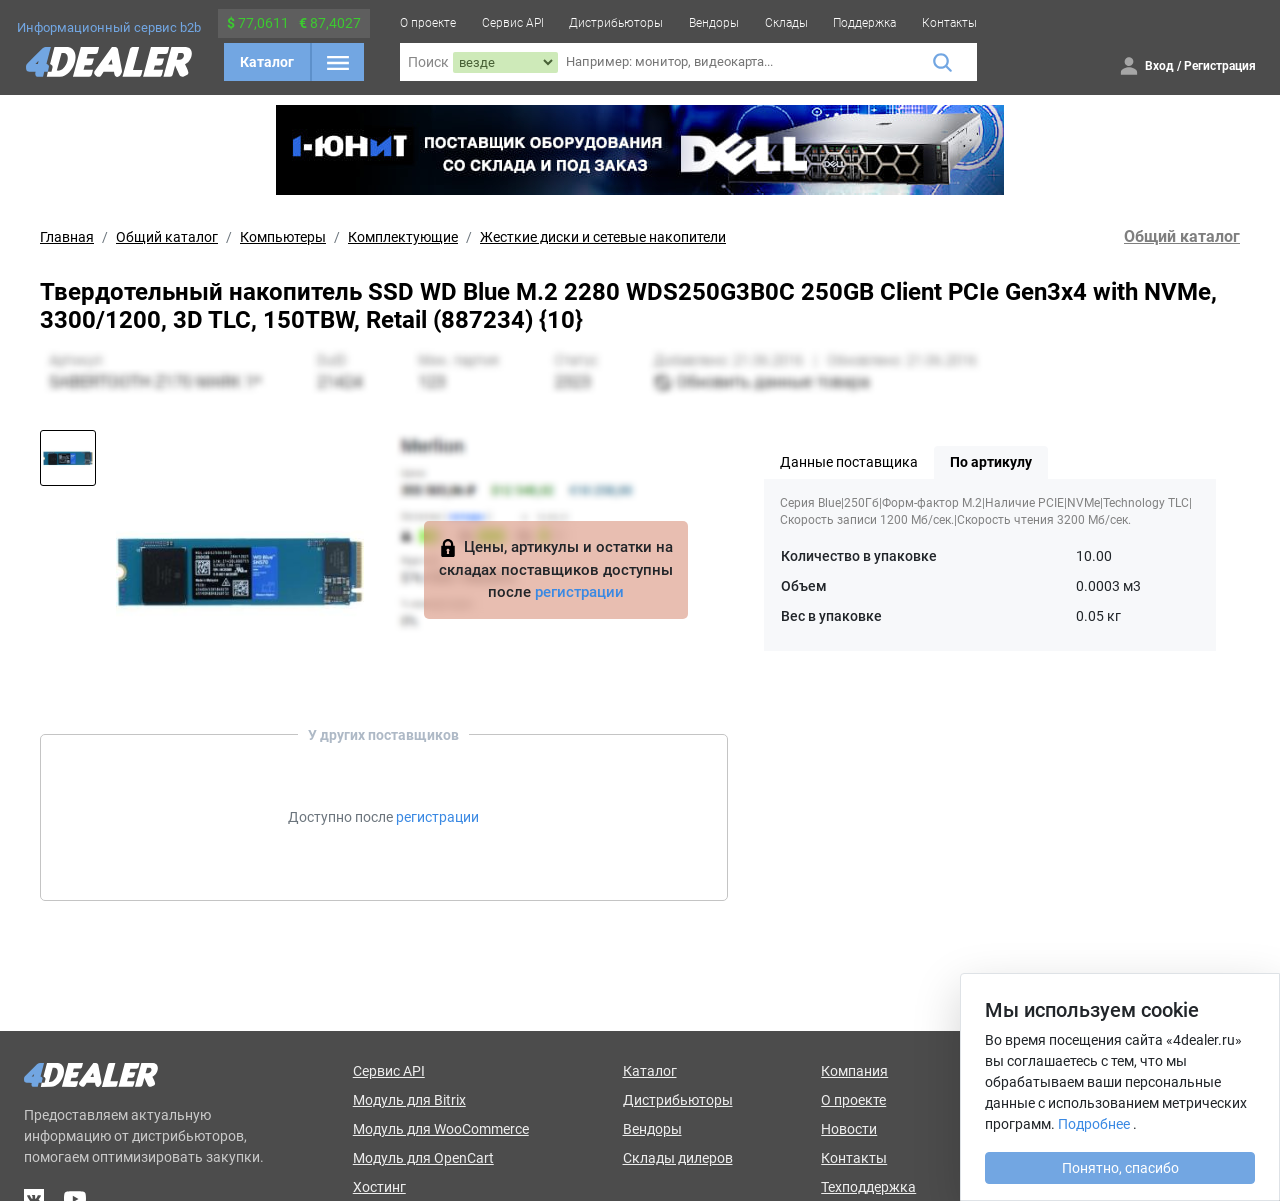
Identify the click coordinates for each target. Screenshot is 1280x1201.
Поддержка (864, 23)
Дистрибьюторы (616, 23)
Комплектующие (403, 237)
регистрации (579, 592)
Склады (786, 23)
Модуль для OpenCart (423, 1158)
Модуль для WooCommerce (441, 1129)
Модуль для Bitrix (409, 1100)
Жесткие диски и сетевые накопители (603, 237)
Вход (1159, 66)
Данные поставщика (849, 462)
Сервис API (513, 23)
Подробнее (1094, 1124)
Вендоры (714, 23)
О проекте (428, 23)
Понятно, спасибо (1120, 1168)
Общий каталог (167, 237)
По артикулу (991, 462)
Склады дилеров (678, 1158)
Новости (849, 1129)
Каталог (267, 62)
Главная (67, 237)
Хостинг (379, 1187)
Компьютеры (283, 237)
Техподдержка (868, 1187)
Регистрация (1220, 66)
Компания (854, 1071)
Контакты (949, 23)
